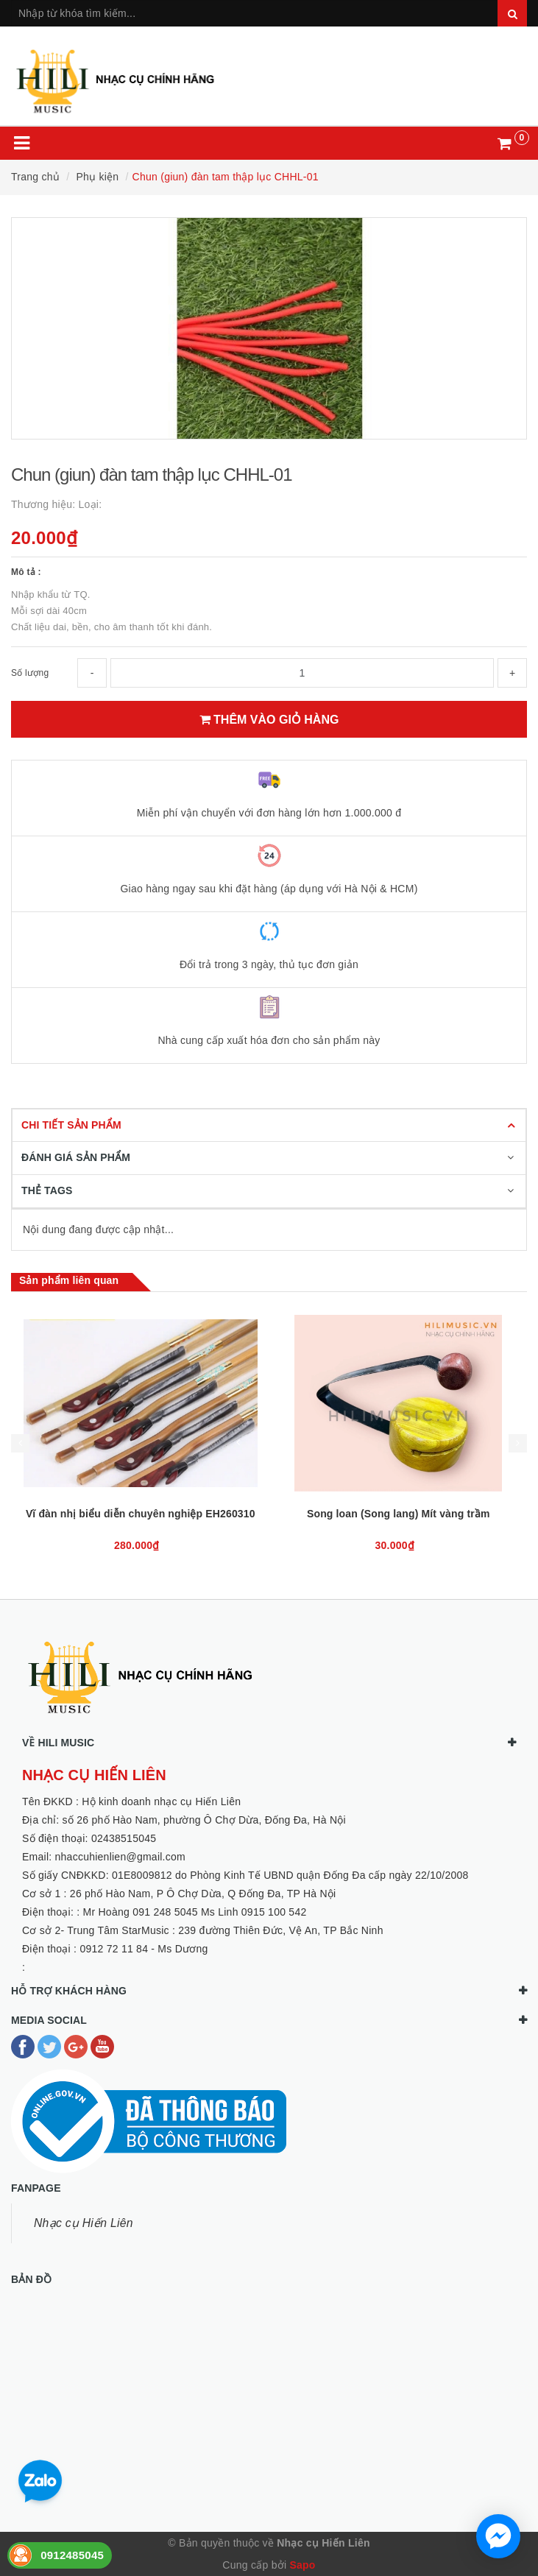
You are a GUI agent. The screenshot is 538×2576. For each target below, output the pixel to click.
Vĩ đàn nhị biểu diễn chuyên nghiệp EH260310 (398, 1514)
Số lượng (30, 673)
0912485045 (72, 2555)
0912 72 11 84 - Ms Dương (143, 1949)
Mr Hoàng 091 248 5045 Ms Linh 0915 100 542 (195, 1912)
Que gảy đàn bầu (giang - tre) (140, 1514)
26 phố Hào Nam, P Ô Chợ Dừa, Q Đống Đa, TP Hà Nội (203, 1893)
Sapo (302, 2565)
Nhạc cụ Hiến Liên (83, 2223)
